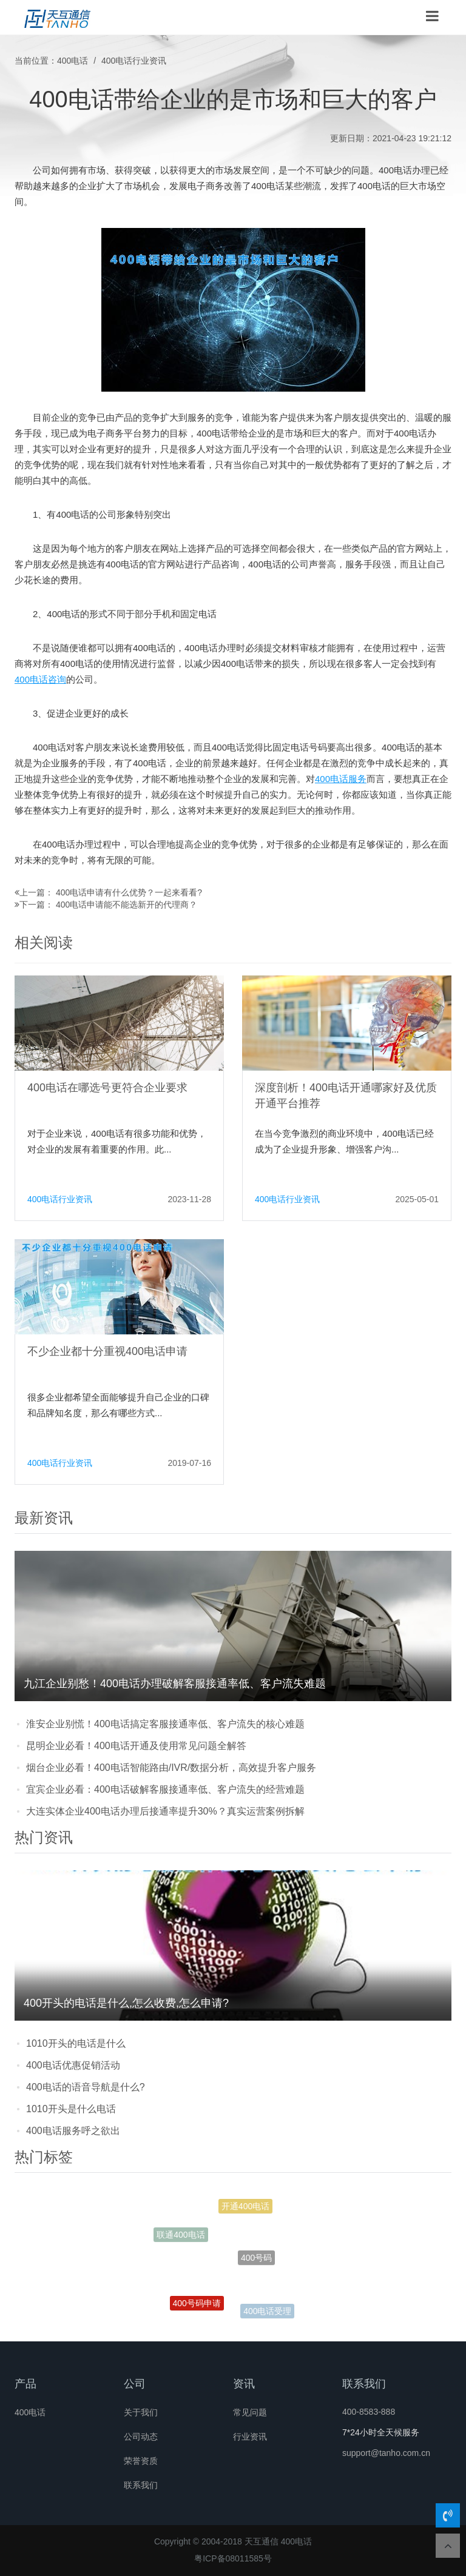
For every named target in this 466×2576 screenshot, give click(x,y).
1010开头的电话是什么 (76, 2043)
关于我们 (141, 2412)
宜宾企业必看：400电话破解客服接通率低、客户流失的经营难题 (165, 1789)
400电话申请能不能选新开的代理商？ (126, 904)
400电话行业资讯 (133, 60)
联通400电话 (180, 2236)
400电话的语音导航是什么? (85, 2087)
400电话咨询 (40, 679)
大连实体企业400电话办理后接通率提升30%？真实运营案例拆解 (165, 1811)
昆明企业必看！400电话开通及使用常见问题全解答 (136, 1746)
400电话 (72, 60)
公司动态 (141, 2436)
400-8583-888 (368, 2412)
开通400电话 (245, 2208)
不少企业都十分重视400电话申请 (107, 1351)
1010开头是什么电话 (71, 2109)
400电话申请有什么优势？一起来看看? (129, 892)
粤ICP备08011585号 (233, 2558)
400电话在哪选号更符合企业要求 (107, 1088)
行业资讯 (250, 2436)
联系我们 (141, 2485)
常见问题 (250, 2412)
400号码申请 (197, 2305)
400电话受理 (267, 2312)
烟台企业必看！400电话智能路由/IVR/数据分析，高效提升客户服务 (171, 1767)
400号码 (256, 2262)
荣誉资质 (141, 2461)
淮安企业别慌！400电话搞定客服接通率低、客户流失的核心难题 (165, 1724)
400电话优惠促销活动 (73, 2065)
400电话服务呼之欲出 (73, 2131)
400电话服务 (340, 779)
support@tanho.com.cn (386, 2453)
